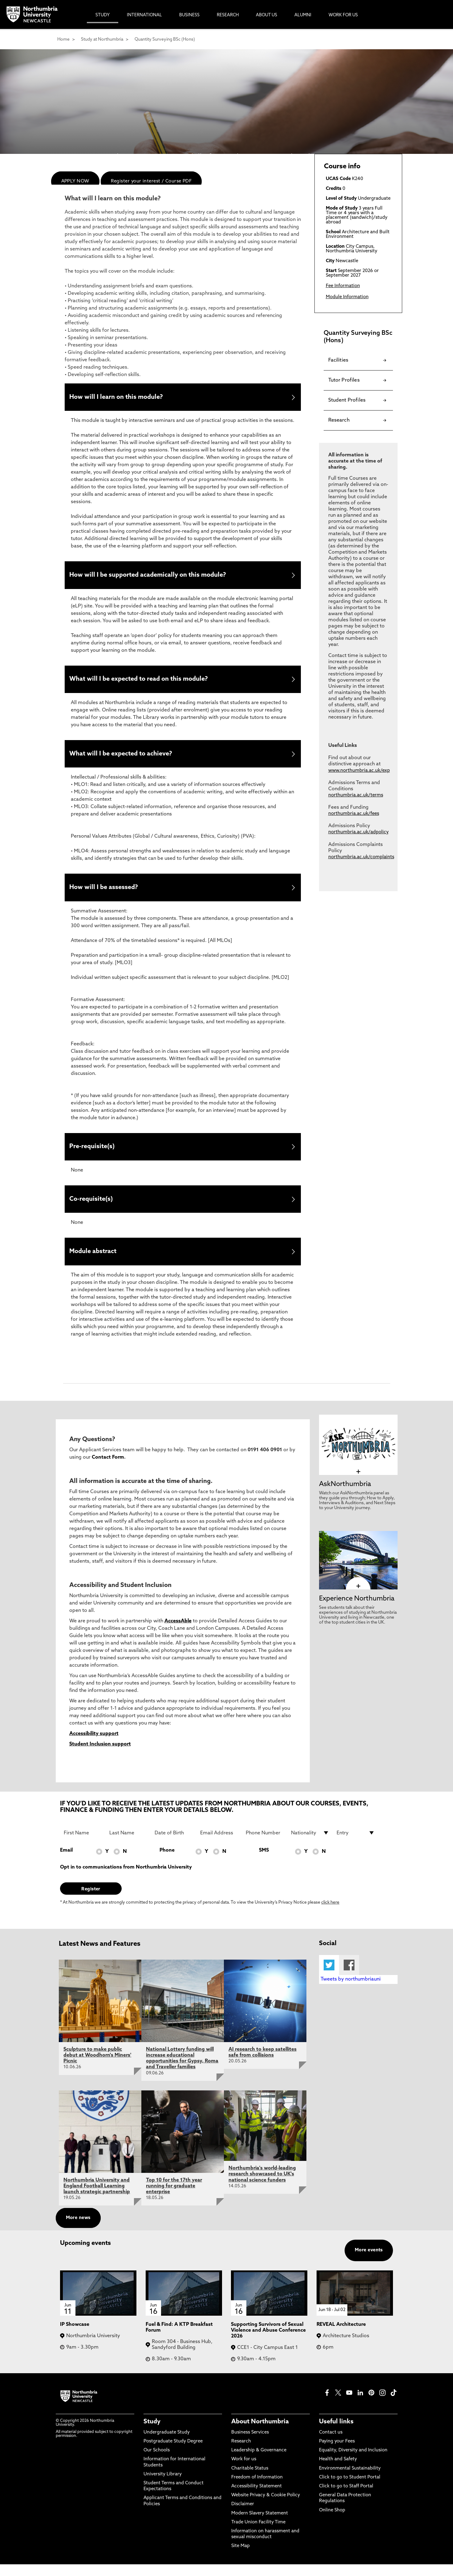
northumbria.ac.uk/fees (353, 813)
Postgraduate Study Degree (173, 2453)
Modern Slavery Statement (259, 2524)
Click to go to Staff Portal (346, 2497)
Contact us (330, 2444)
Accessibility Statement (256, 2497)
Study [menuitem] (102, 15)
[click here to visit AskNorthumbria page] (358, 1483)
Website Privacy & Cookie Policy (265, 2507)
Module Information (347, 297)
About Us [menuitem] (266, 15)
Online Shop (332, 2521)
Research (241, 2453)
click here (330, 1914)
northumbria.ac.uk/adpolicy (358, 832)
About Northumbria (260, 2433)
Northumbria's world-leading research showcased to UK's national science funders (262, 2185)
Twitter (329, 1976)
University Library (163, 2485)
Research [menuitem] (228, 15)
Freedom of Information (257, 2488)
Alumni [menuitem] (302, 15)
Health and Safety (338, 2471)
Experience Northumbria (356, 1610)
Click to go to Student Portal (349, 2488)
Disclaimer (242, 2516)
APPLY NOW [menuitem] (75, 181)
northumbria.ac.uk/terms (355, 795)
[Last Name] (128, 1844)
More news (78, 2229)
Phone (167, 1861)
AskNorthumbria (345, 1495)
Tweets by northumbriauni (351, 1991)
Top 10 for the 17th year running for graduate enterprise (174, 2197)
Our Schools (157, 2462)
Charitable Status (249, 2480)
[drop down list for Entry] (356, 1844)
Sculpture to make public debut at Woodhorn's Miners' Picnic (97, 2066)
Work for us (243, 2471)
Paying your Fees (337, 2453)
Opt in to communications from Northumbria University (126, 1878)
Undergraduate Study (167, 2444)
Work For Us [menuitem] (343, 15)
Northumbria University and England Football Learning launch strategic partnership (96, 2197)
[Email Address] (219, 1844)
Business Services (250, 2444)
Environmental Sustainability (350, 2480)
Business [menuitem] (189, 15)
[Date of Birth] (174, 1844)
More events (369, 2262)
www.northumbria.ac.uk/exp (359, 770)
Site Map (240, 2557)
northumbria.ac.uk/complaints (361, 857)
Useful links (336, 2433)
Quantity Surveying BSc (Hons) (165, 39)
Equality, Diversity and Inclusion (353, 2462)
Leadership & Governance (258, 2462)
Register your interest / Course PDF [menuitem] (151, 181)
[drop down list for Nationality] (310, 1844)
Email (66, 1861)
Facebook (349, 1976)
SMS (264, 1861)
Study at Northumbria (102, 39)
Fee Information (343, 286)
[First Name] (83, 1844)
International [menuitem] (144, 15)
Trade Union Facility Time (258, 2533)
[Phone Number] (265, 1844)
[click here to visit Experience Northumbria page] (358, 1597)
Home (63, 39)
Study (152, 2433)
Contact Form (108, 1468)
